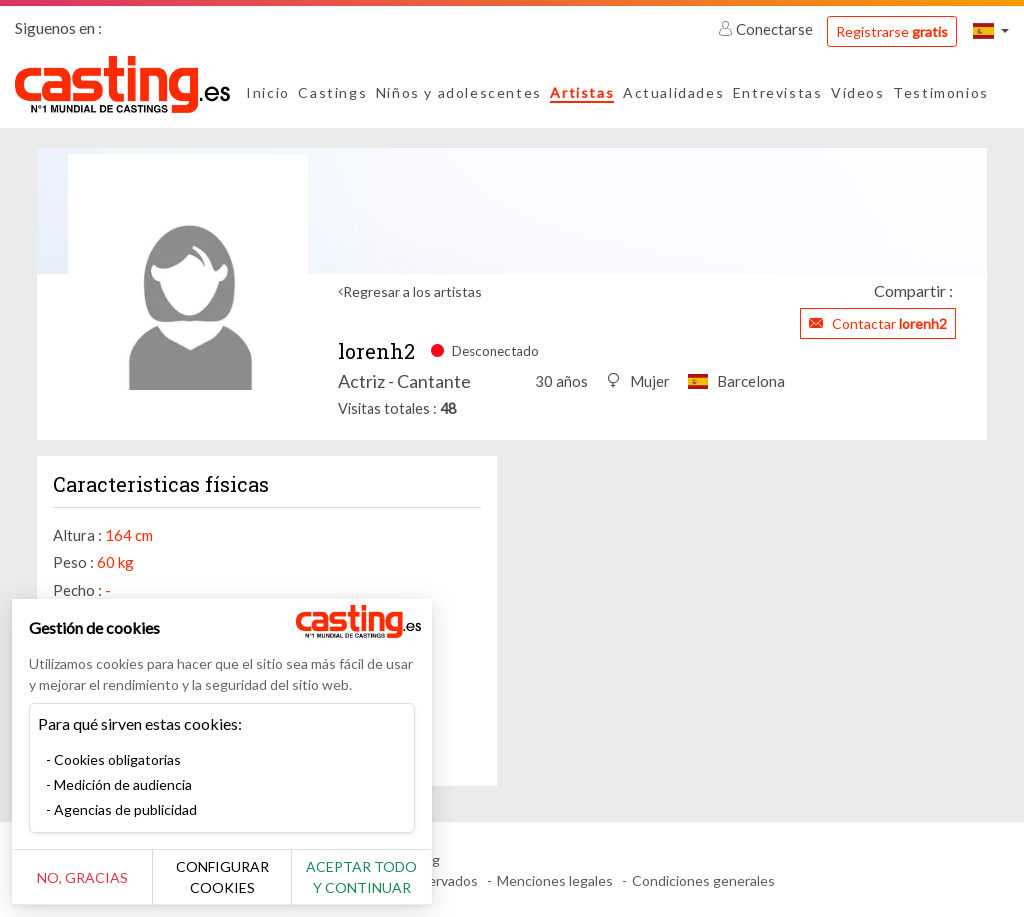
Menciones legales (555, 880)
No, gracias (82, 877)
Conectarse (767, 29)
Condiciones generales (703, 880)
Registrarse (892, 31)
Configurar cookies (222, 877)
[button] (991, 30)
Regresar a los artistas (412, 291)
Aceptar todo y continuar (361, 877)
